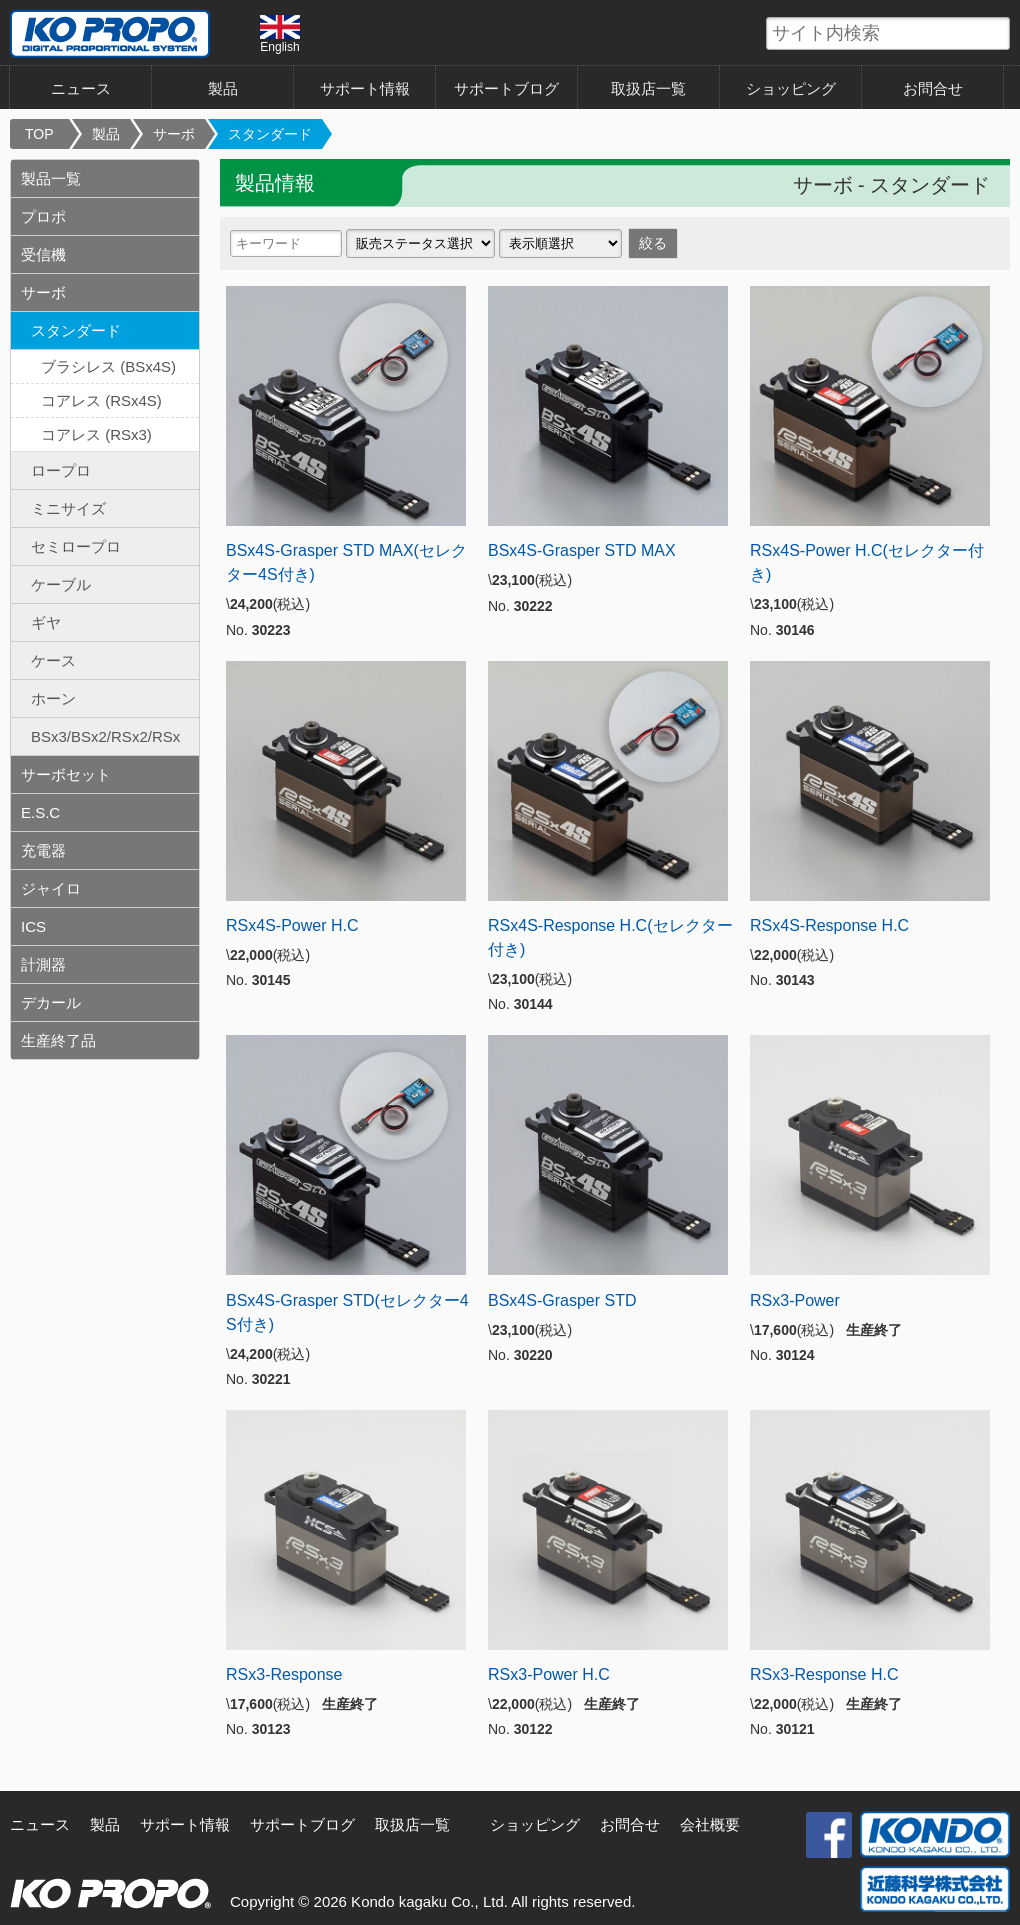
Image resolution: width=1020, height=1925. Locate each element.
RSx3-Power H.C (549, 1674)
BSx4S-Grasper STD (562, 1300)
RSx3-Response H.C (824, 1674)
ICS (33, 926)
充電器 (43, 850)
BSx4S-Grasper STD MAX (582, 550)
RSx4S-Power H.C (292, 925)
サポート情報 (365, 88)
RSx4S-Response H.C (829, 925)
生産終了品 (58, 1040)
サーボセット (66, 774)
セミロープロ (76, 546)
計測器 (43, 964)
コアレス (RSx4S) (101, 400)
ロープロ (61, 470)
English (280, 34)
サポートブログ (506, 88)
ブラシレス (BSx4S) (108, 366)
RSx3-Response (284, 1674)
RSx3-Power (795, 1300)
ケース (53, 660)
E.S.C (40, 812)
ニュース (81, 88)
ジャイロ (51, 888)
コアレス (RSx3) (96, 434)
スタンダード (270, 134)
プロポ (43, 216)
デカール (51, 1002)
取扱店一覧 (648, 88)
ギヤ (46, 622)
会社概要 (710, 1824)
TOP (39, 134)
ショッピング (791, 88)
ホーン (53, 698)
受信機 (43, 254)
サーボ (174, 134)
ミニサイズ (68, 508)
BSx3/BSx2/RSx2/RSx (105, 736)
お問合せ (933, 88)
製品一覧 (51, 178)
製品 (223, 88)
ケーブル (61, 584)
